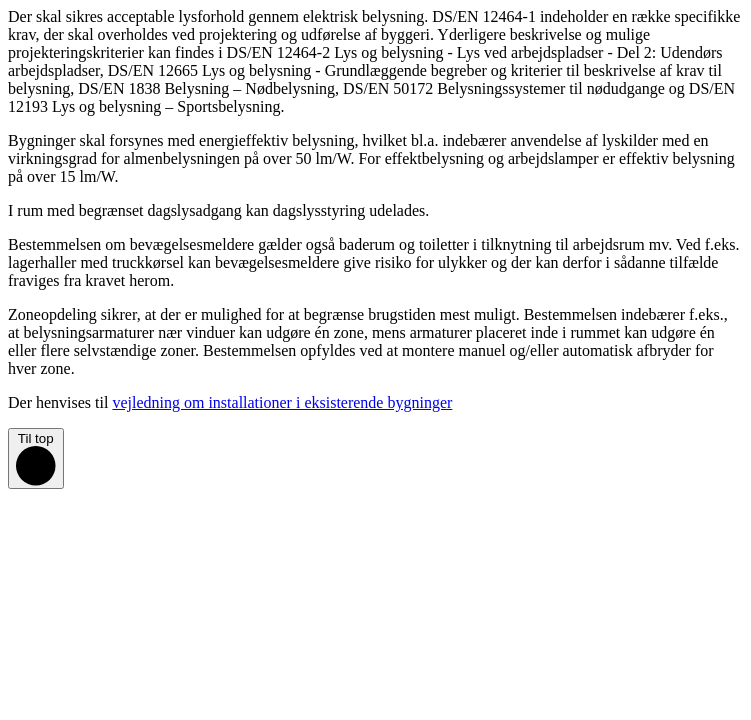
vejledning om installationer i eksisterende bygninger (282, 402)
